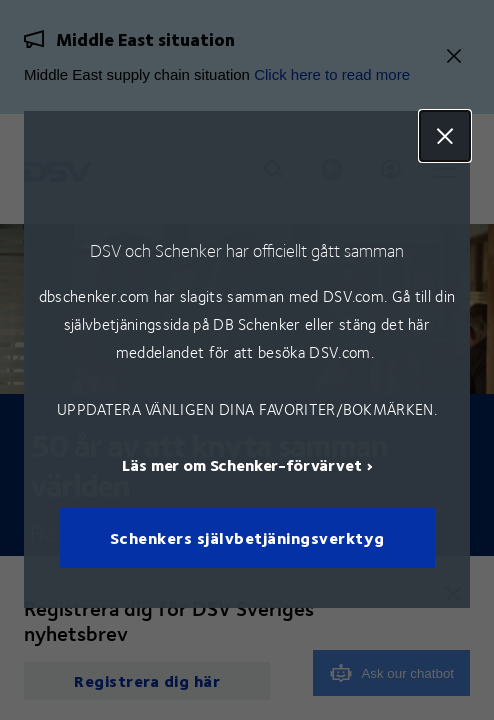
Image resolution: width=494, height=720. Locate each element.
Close (445, 136)
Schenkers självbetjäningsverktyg (247, 538)
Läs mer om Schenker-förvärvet (241, 465)
